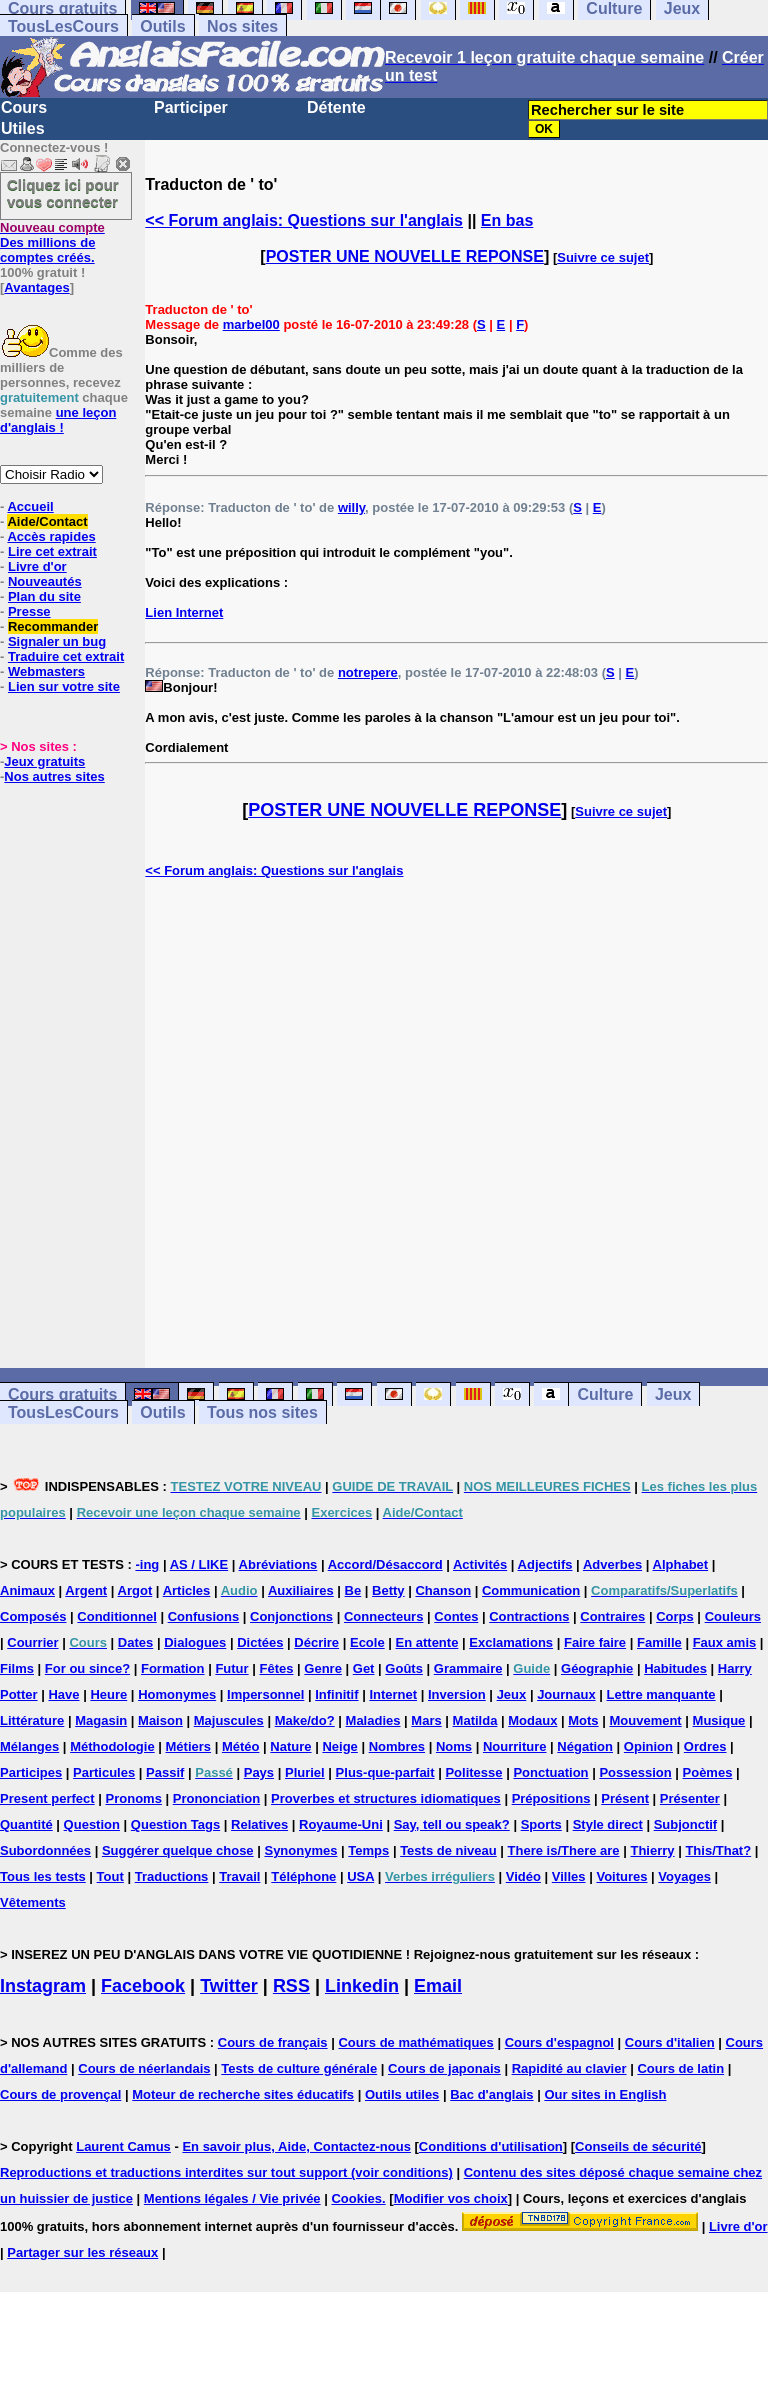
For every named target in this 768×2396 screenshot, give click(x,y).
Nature (290, 1746)
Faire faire (595, 1642)
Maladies (373, 1720)
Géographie (597, 1668)
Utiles (23, 128)
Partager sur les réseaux (82, 2252)
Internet (393, 1694)
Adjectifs (545, 1564)
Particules (104, 1772)
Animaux (27, 1590)
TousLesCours (63, 26)
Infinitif (336, 1694)
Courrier (32, 1642)
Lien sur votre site (64, 686)
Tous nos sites (262, 1412)
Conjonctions (291, 1616)
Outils (162, 26)
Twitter (229, 1986)
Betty (388, 1590)
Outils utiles (402, 2094)
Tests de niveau (448, 1850)
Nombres (397, 1746)
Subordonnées (45, 1850)
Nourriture (515, 1746)
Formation (173, 1668)
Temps (368, 1850)
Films (17, 1668)
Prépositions (551, 1798)
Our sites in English (605, 2094)
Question (92, 1824)
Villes (569, 1876)
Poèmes (708, 1772)
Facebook (143, 1986)
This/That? (718, 1850)
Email (438, 1986)
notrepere (368, 672)
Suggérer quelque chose (178, 1850)
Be (353, 1590)
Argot (135, 1590)
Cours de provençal (60, 2094)
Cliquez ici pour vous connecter (63, 193)
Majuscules (229, 1720)
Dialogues (195, 1642)
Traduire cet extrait (66, 656)
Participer (191, 107)
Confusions (204, 1616)
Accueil (30, 506)
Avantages (36, 287)
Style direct (608, 1824)
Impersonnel (265, 1694)
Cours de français (273, 2042)
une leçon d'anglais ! (58, 420)
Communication (531, 1590)
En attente (427, 1642)
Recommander (53, 626)
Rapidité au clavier (569, 2068)
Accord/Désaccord (385, 1564)
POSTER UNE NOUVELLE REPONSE (405, 256)
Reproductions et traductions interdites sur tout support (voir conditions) (226, 2172)
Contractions (529, 1616)
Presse (29, 611)
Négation (585, 1746)
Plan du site (44, 596)
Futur (231, 1668)
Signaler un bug (57, 641)
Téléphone (303, 1876)
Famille (659, 1642)
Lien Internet (184, 612)
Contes (456, 1616)
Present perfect (47, 1798)
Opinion (648, 1746)
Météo (241, 1746)
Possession (635, 1772)
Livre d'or (37, 566)
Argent (86, 1590)
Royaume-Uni (341, 1824)
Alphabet (681, 1564)
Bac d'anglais (491, 2094)
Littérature (32, 1720)
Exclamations (511, 1642)
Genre (323, 1668)
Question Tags (175, 1824)
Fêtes (276, 1668)
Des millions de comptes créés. (52, 242)
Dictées (260, 1642)
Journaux (566, 1694)
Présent (625, 1798)
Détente (336, 107)
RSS (291, 1986)
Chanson (443, 1590)
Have (63, 1694)
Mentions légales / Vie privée (232, 2198)
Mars (426, 1720)
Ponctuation (550, 1772)
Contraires (612, 1616)
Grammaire (468, 1668)
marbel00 (251, 324)
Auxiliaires (301, 1590)
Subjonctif (686, 1824)
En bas (507, 220)
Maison (160, 1720)
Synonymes (300, 1850)
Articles (187, 1590)
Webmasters (46, 671)
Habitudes (675, 1668)
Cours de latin (680, 2068)
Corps (675, 1616)
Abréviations (278, 1564)
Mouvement (645, 1720)
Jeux (673, 1394)
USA (360, 1876)
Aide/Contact (47, 521)
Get (364, 1668)
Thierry (652, 1850)
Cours (24, 107)
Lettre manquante (661, 1694)
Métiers (189, 1746)
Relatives (259, 1824)
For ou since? (87, 1668)
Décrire (316, 1642)
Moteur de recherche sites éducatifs (243, 2094)
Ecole (367, 1642)
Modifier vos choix (451, 2198)
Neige (339, 1746)
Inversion (457, 1694)
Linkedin (362, 1986)
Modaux (532, 1720)
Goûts (404, 1668)
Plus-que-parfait (385, 1772)
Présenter (690, 1798)
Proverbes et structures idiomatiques (386, 1798)
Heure (108, 1694)
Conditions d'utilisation (491, 2146)
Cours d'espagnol (559, 2042)
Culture (605, 1394)
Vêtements (33, 1902)
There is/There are (564, 1850)
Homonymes (177, 1694)
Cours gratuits (62, 1394)
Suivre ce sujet (603, 257)
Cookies (356, 2198)
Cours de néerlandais (144, 2068)
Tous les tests (43, 1876)
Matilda (475, 1720)
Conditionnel (116, 1616)
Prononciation (216, 1798)
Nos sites (242, 26)
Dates (135, 1642)
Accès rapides (51, 536)
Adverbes (612, 1564)
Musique (719, 1720)
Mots (583, 1720)
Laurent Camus (123, 2146)
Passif (165, 1772)
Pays (259, 1772)
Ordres (705, 1746)
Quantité (26, 1824)
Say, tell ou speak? (452, 1824)
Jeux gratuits (44, 761)
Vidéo (523, 1876)
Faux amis (725, 1642)
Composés (33, 1616)
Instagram (43, 1986)
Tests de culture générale (299, 2068)
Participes (31, 1772)
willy (351, 507)
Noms (454, 1746)
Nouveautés (45, 581)
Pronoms (134, 1798)
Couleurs (733, 1616)
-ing (147, 1564)
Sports (541, 1824)
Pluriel (305, 1772)
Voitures (621, 1876)
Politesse (473, 1772)
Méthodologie (112, 1746)
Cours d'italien (670, 2042)
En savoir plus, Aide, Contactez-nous (296, 2146)
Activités (480, 1564)
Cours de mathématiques (415, 2042)
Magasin (101, 1720)
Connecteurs (383, 1616)
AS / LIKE (199, 1564)
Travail (239, 1876)
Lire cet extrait (52, 551)
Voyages (684, 1876)
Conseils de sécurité (638, 2146)
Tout (110, 1876)
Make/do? (305, 1720)
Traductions (172, 1876)
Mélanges (29, 1746)
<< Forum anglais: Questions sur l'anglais (304, 220)
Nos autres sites (54, 776)
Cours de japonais (444, 2068)
